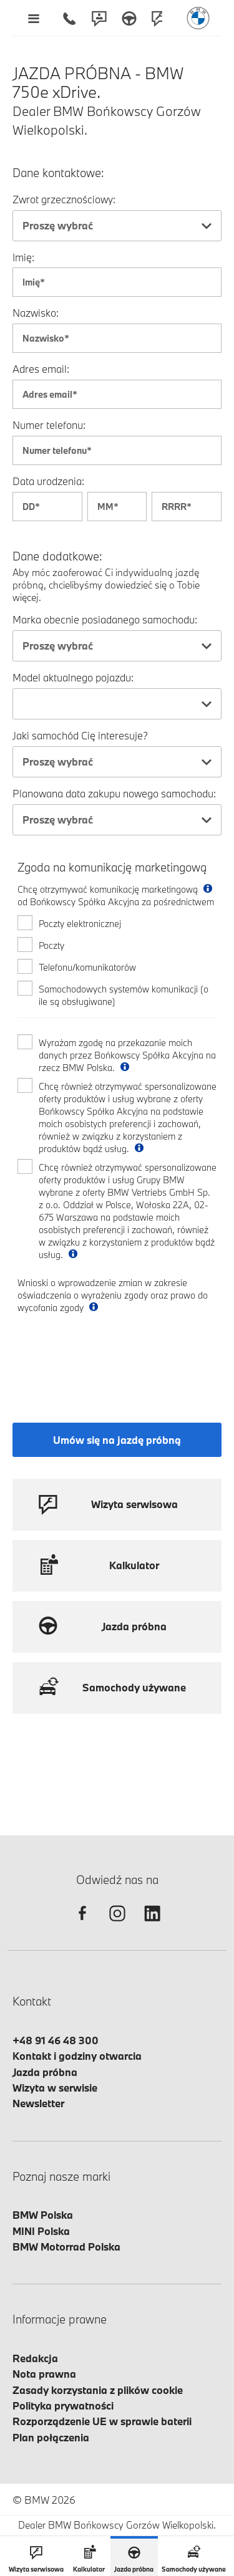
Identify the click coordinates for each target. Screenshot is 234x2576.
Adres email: (40, 368)
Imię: (23, 257)
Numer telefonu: (48, 424)
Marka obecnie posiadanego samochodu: (104, 619)
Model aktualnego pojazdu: (73, 677)
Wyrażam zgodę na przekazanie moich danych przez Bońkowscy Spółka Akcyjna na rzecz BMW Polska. (127, 1055)
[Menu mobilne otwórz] (33, 18)
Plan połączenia (50, 2437)
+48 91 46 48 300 (55, 2040)
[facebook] (82, 1924)
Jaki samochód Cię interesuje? (80, 735)
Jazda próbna (44, 2072)
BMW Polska (42, 2214)
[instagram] (117, 1924)
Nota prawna (44, 2373)
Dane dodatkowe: (57, 556)
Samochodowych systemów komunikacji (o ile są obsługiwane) (123, 995)
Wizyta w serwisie (54, 2087)
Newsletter (38, 2103)
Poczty (51, 945)
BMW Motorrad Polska (66, 2246)
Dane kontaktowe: (58, 173)
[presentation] (112, 1357)
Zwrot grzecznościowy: (63, 199)
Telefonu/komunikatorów (87, 967)
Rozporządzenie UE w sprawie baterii (102, 2421)
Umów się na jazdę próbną (117, 1439)
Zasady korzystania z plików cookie (97, 2389)
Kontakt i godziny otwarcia (77, 2055)
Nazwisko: (35, 312)
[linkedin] (152, 1924)
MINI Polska (41, 2230)
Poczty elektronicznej (80, 924)
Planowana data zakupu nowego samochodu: (114, 793)
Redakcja (35, 2358)
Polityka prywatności (63, 2405)
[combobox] (117, 225)
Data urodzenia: (48, 481)
